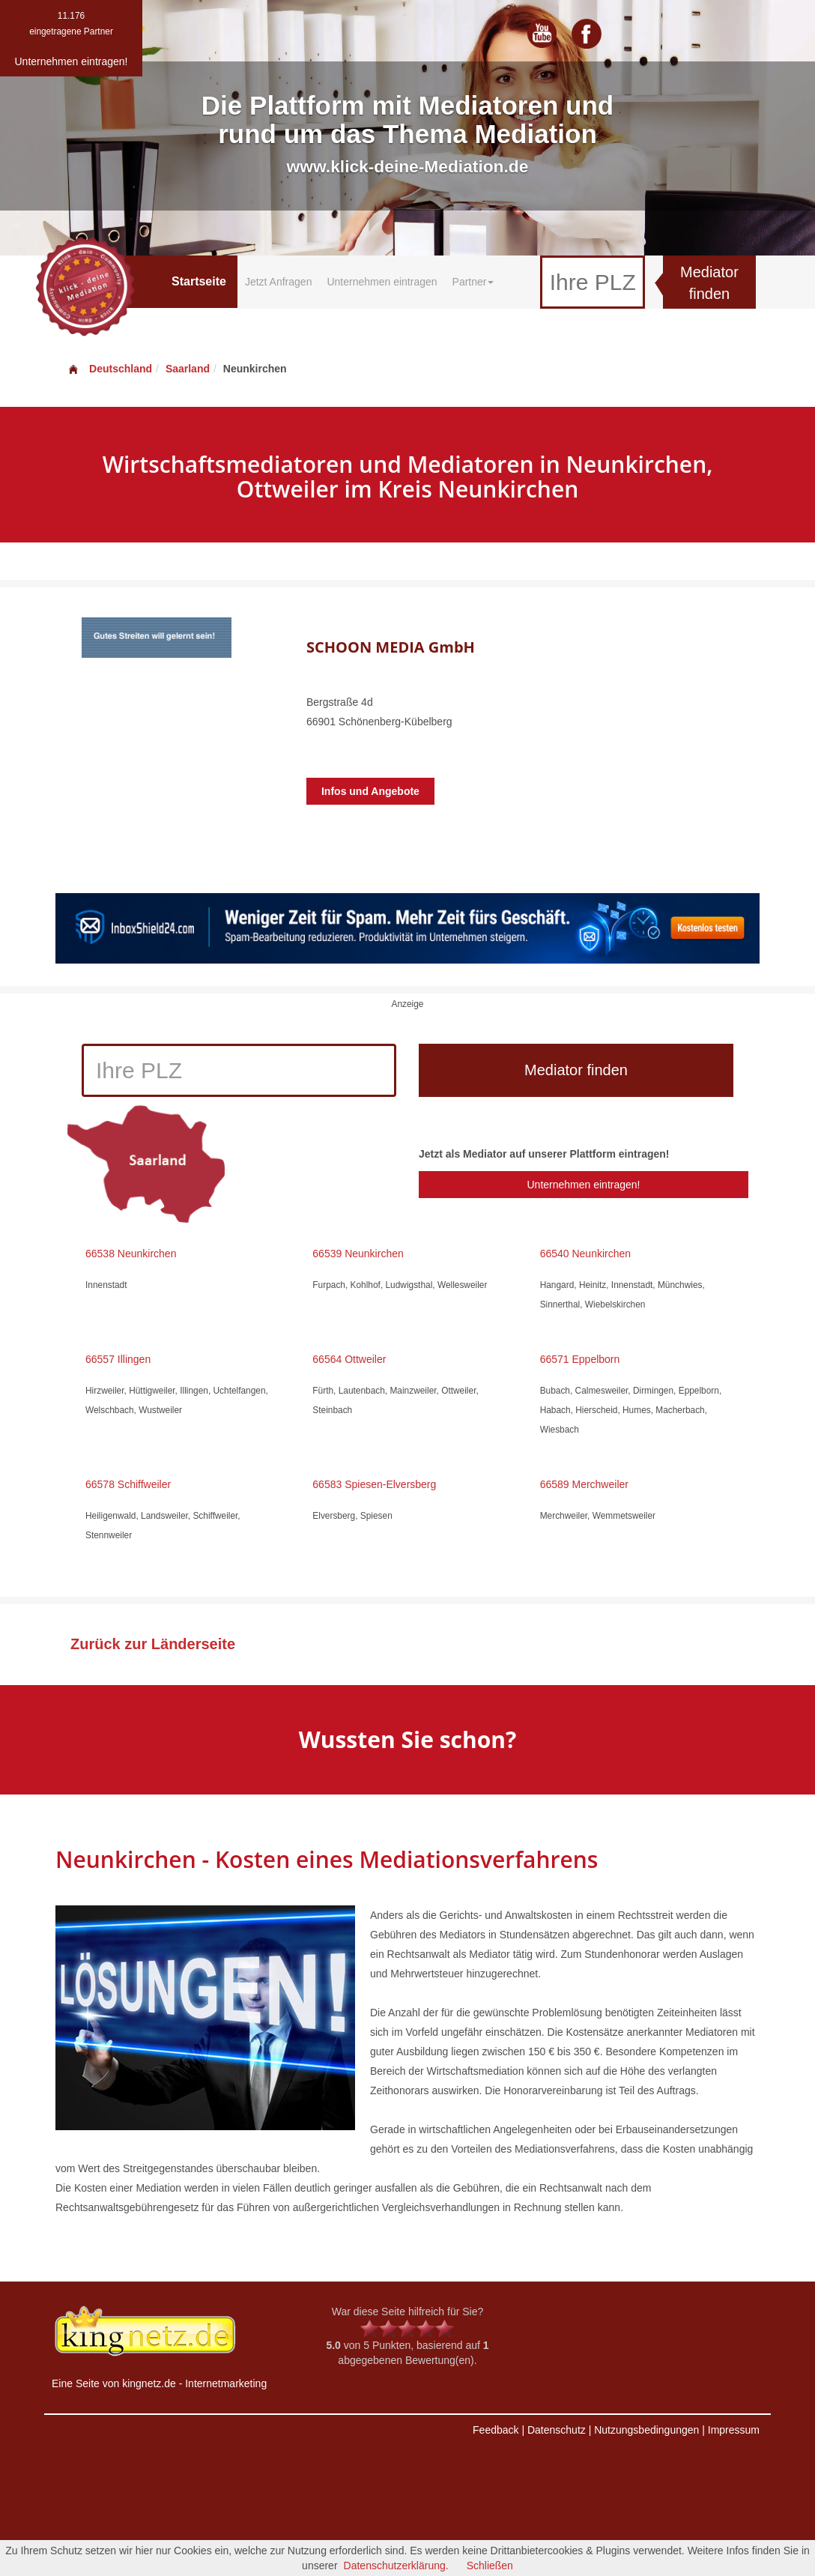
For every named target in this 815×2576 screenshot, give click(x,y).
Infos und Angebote (370, 791)
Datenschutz (556, 2430)
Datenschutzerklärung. (396, 2566)
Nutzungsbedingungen (646, 2430)
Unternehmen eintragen (382, 282)
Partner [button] (473, 282)
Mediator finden (709, 283)
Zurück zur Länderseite (152, 1644)
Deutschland (109, 369)
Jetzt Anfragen (278, 282)
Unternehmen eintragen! (583, 1185)
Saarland (188, 369)
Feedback (495, 2430)
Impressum (734, 2430)
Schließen (490, 2566)
